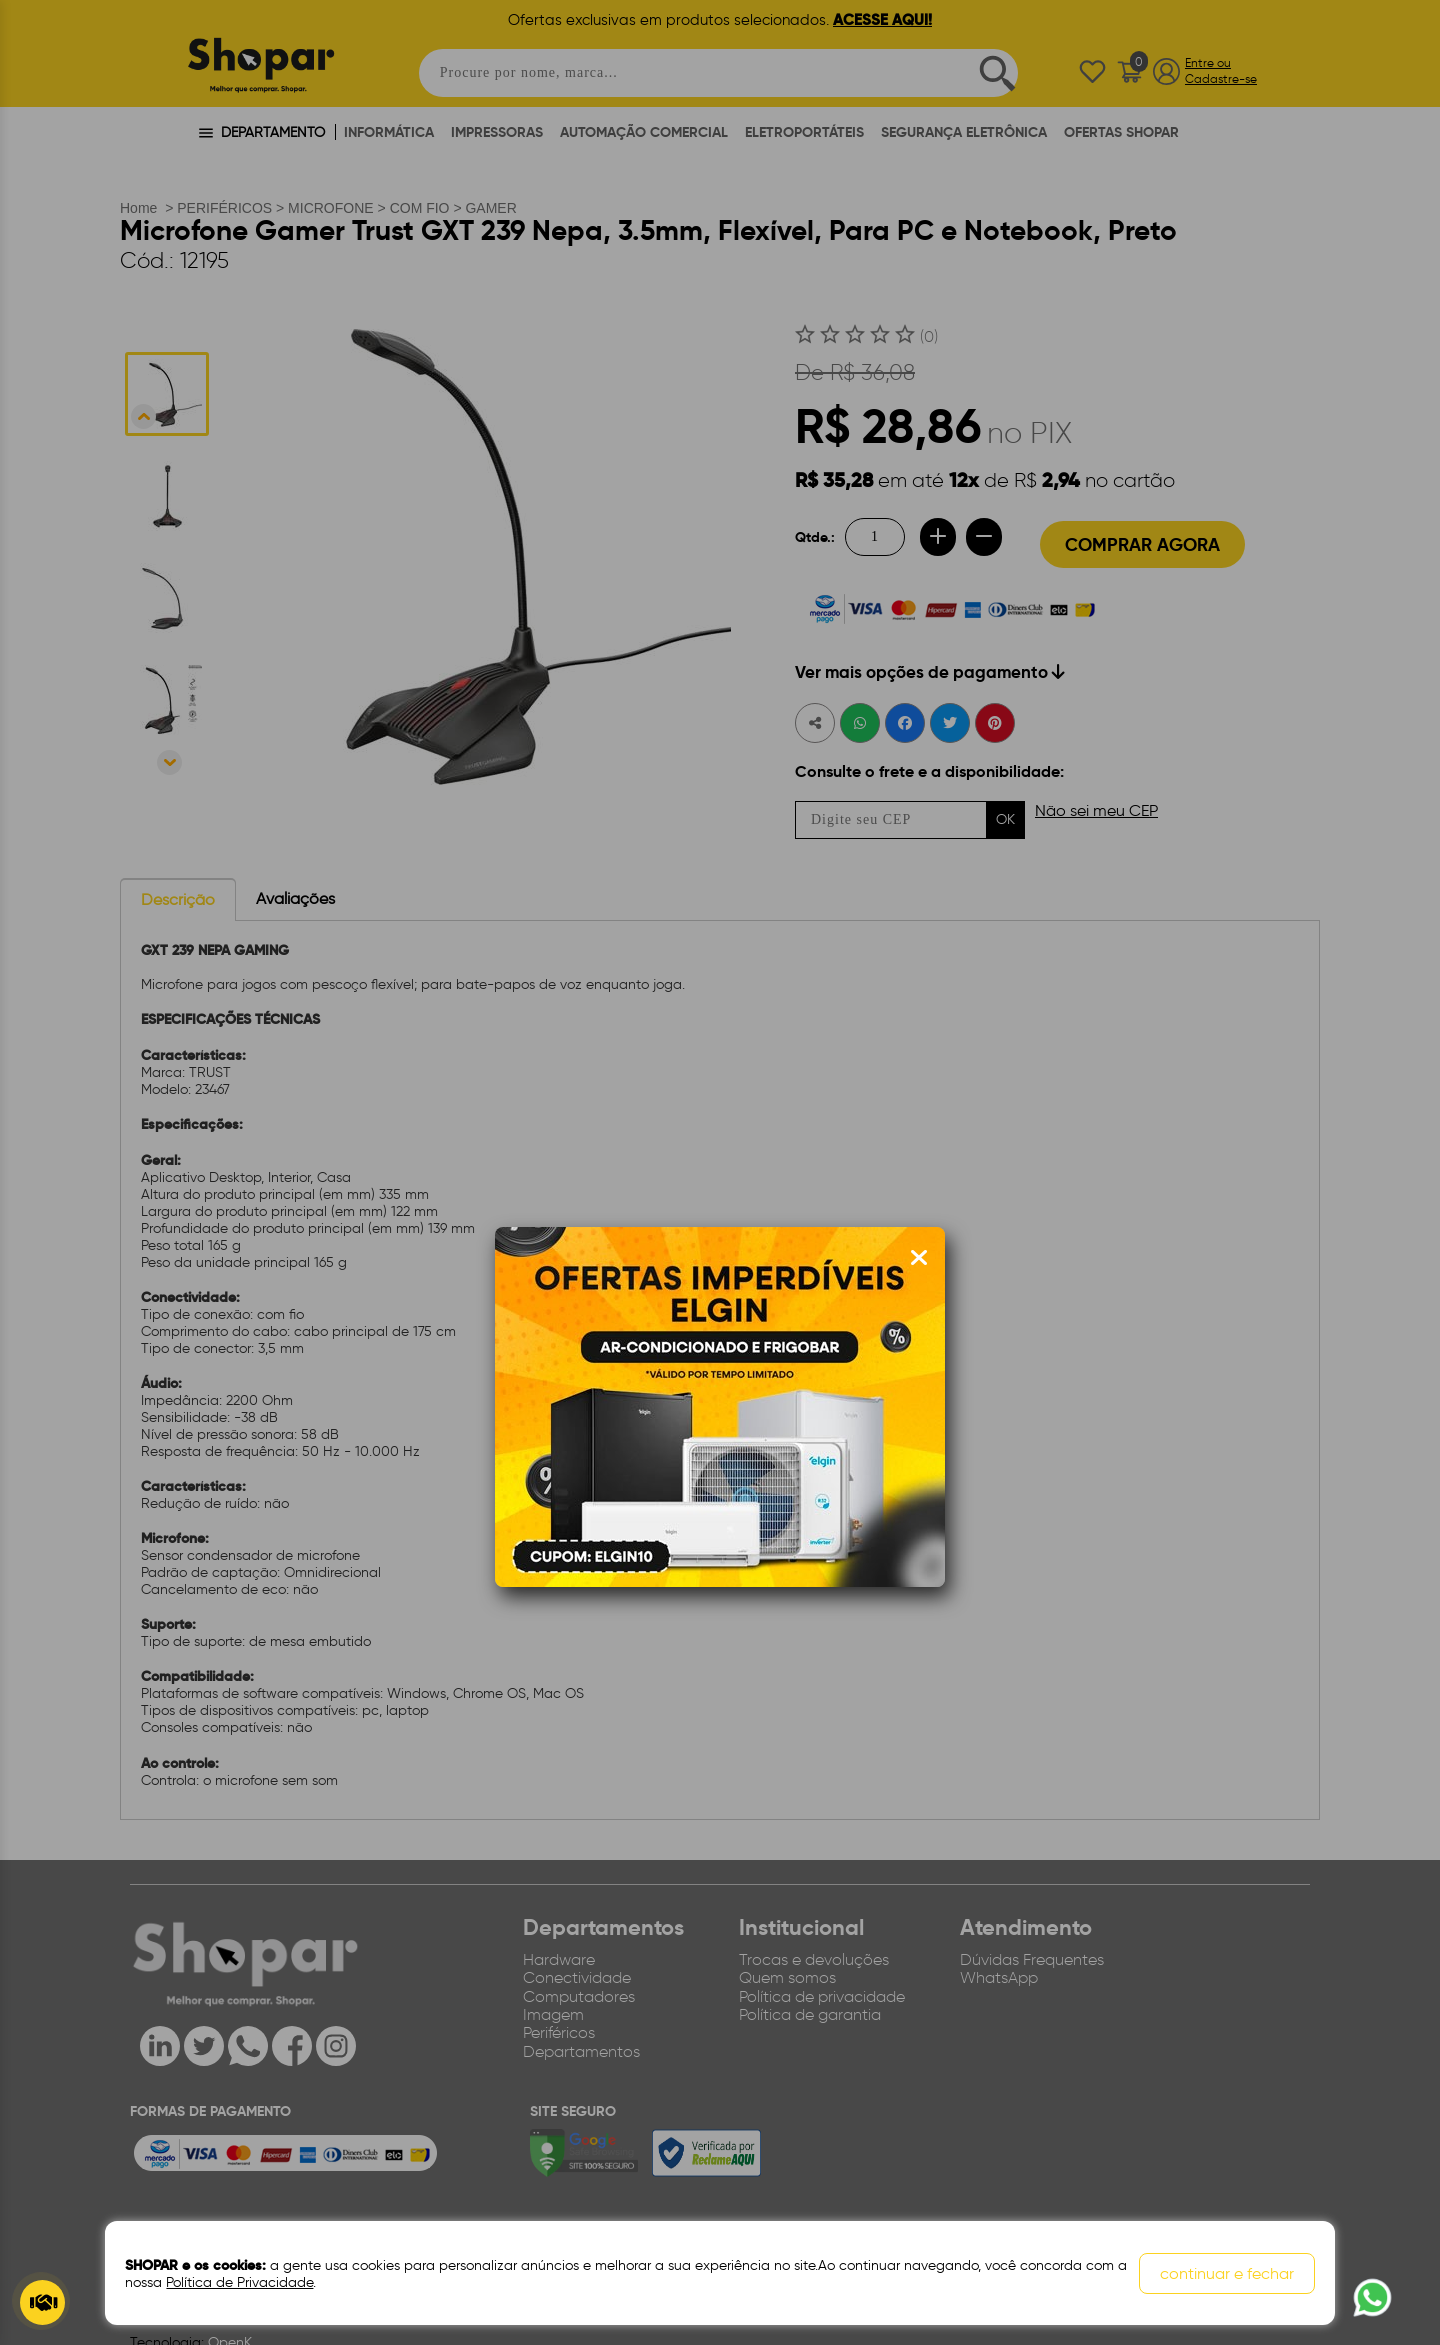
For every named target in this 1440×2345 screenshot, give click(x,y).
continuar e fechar (1227, 2273)
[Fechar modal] (919, 1258)
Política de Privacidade (239, 2282)
